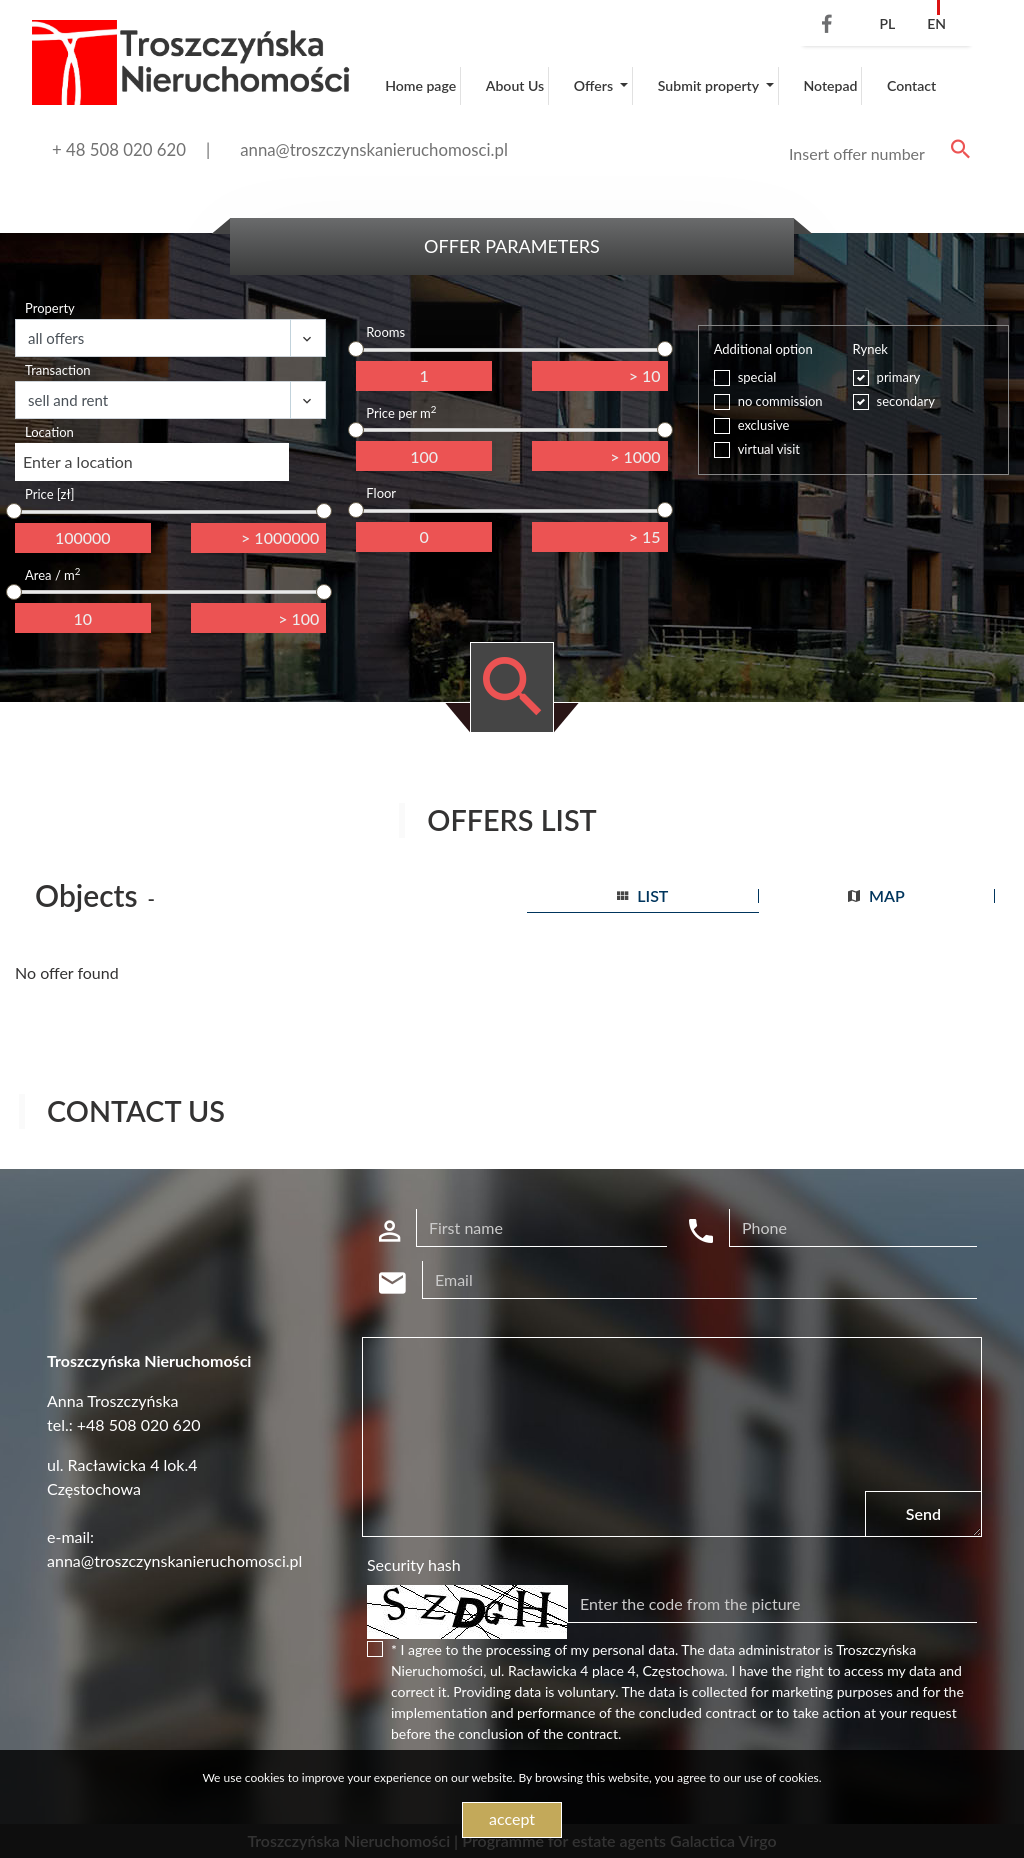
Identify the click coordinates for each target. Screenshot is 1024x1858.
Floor (381, 493)
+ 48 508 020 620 (119, 149)
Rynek (870, 349)
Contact (911, 85)
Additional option (763, 349)
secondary (906, 401)
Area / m (52, 574)
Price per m (401, 412)
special (757, 377)
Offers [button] (595, 85)
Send (923, 1513)
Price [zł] (49, 494)
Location (49, 432)
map (876, 895)
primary (899, 377)
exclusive (764, 425)
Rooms (385, 332)
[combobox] (152, 462)
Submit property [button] (710, 85)
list (642, 895)
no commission (780, 401)
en (936, 23)
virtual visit (769, 449)
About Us (515, 85)
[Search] (876, 154)
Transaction (58, 370)
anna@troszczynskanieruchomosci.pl (374, 149)
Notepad (830, 85)
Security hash (414, 1564)
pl (887, 23)
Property (50, 308)
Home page (420, 85)
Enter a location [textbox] (78, 461)
